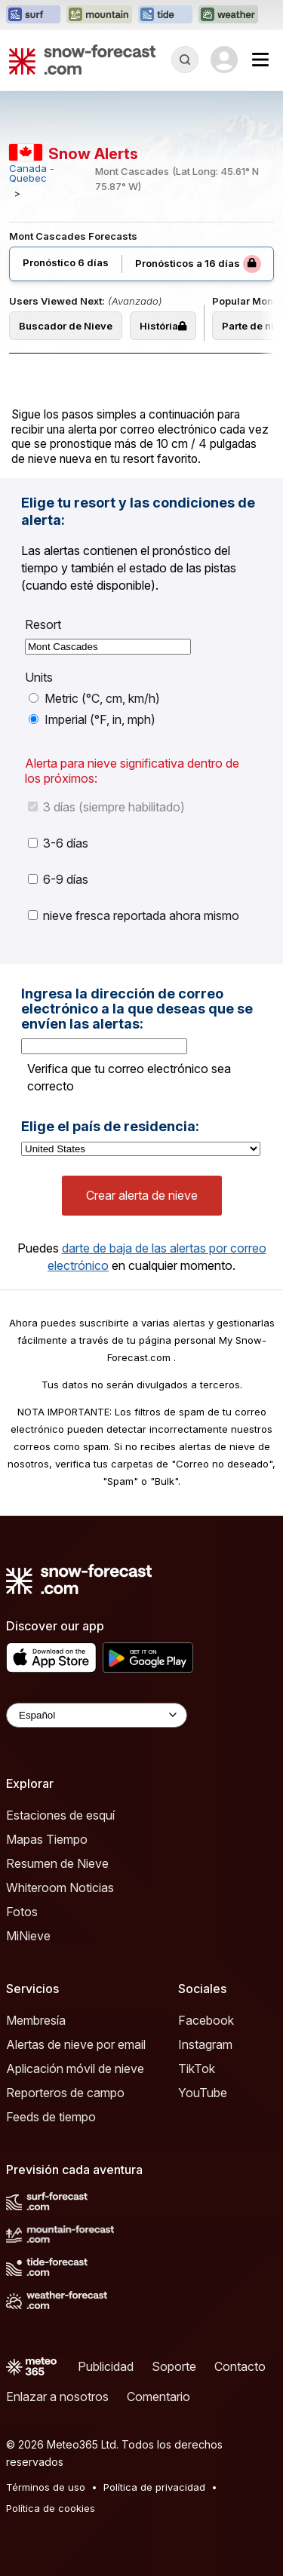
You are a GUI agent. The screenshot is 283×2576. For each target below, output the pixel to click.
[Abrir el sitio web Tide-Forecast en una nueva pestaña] (165, 15)
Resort (43, 624)
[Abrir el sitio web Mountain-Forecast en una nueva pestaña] (99, 15)
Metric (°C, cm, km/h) (94, 698)
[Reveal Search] (184, 59)
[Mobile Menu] (260, 59)
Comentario (158, 2396)
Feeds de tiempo (51, 2116)
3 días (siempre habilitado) (106, 806)
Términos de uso (45, 2487)
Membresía (36, 2020)
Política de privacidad (154, 2487)
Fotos (22, 1911)
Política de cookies (50, 2508)
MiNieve (28, 1935)
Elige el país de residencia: (110, 1126)
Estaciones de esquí (60, 1815)
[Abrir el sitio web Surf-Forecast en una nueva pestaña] (33, 15)
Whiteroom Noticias (60, 1887)
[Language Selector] (96, 1715)
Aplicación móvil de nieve (75, 2068)
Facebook (206, 2020)
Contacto (240, 2366)
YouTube (202, 2092)
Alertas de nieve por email (76, 2044)
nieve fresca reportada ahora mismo (133, 915)
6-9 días (58, 879)
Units (39, 677)
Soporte (174, 2366)
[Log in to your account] (224, 59)
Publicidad (106, 2366)
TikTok (196, 2068)
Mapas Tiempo (47, 1839)
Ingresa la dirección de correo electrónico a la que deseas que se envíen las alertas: (137, 1009)
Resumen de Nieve (57, 1863)
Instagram (205, 2044)
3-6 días (58, 843)
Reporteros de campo (65, 2092)
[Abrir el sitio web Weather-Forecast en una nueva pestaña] (228, 15)
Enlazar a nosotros (57, 2396)
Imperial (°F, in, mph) (92, 719)
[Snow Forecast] (82, 59)
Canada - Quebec (31, 173)
